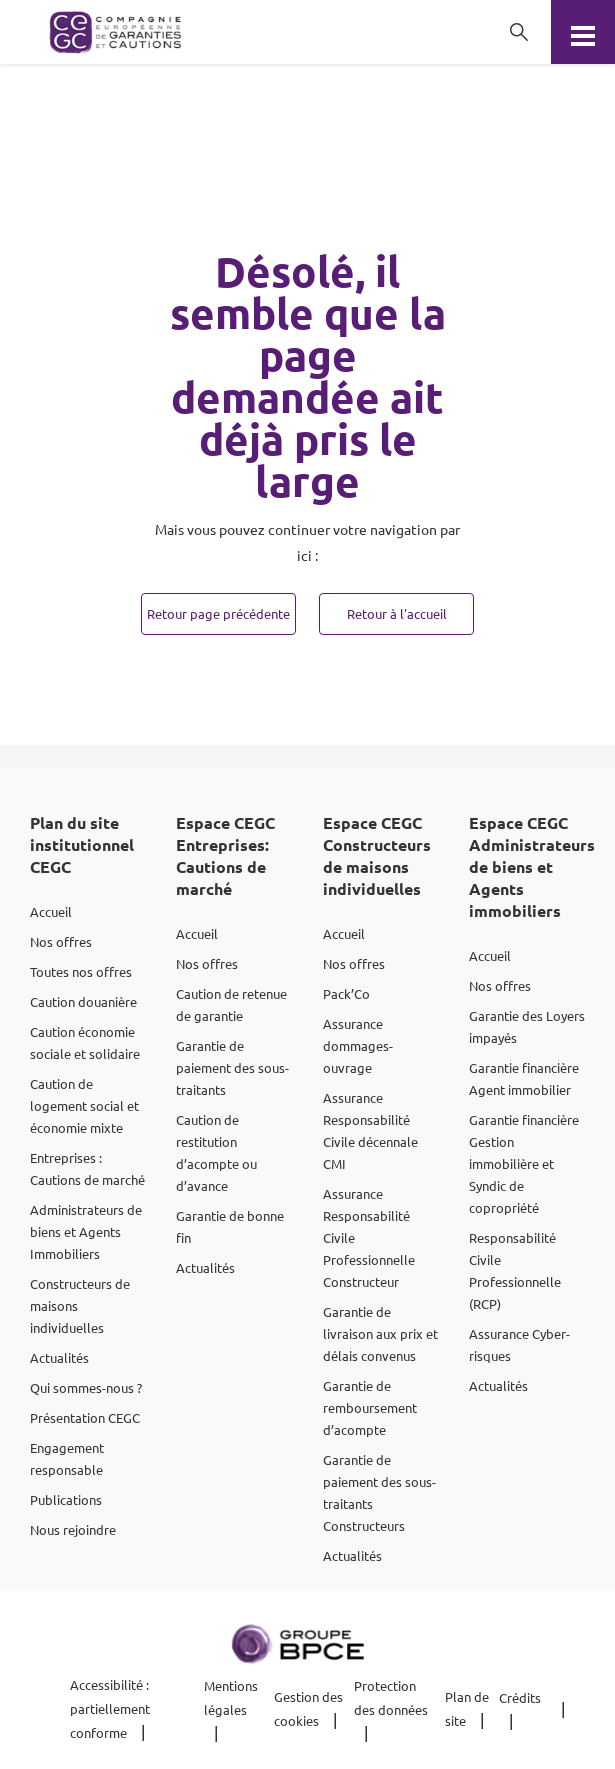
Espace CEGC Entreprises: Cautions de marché (225, 855)
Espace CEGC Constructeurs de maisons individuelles (377, 855)
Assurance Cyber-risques (519, 1344)
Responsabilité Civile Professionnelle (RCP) (515, 1270)
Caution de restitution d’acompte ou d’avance (216, 1152)
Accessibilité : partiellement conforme (110, 1708)
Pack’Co (346, 993)
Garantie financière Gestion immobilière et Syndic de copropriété (524, 1163)
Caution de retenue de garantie (231, 1004)
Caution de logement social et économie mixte (84, 1105)
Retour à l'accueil (397, 613)
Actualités (59, 1357)
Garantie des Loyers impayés (527, 1026)
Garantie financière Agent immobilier (524, 1078)
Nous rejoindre (73, 1529)
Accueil (51, 911)
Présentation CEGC (85, 1417)
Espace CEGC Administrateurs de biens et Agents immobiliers (532, 866)
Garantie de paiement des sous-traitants (232, 1067)
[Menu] (583, 32)
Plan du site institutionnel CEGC (82, 844)
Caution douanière (83, 1001)
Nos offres (61, 941)
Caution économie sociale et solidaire (85, 1042)
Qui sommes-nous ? (86, 1387)
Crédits (520, 1697)
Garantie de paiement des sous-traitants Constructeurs (379, 1492)
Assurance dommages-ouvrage (358, 1045)
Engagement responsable (67, 1458)
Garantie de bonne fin (230, 1226)
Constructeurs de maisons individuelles (80, 1305)
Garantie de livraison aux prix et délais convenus (380, 1333)
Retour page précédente (218, 613)
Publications (66, 1499)
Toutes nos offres (81, 971)
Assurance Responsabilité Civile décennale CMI (370, 1130)
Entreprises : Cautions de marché (87, 1168)
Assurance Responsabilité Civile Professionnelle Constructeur (369, 1237)
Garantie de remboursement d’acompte (370, 1407)
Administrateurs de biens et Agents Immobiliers (86, 1231)
